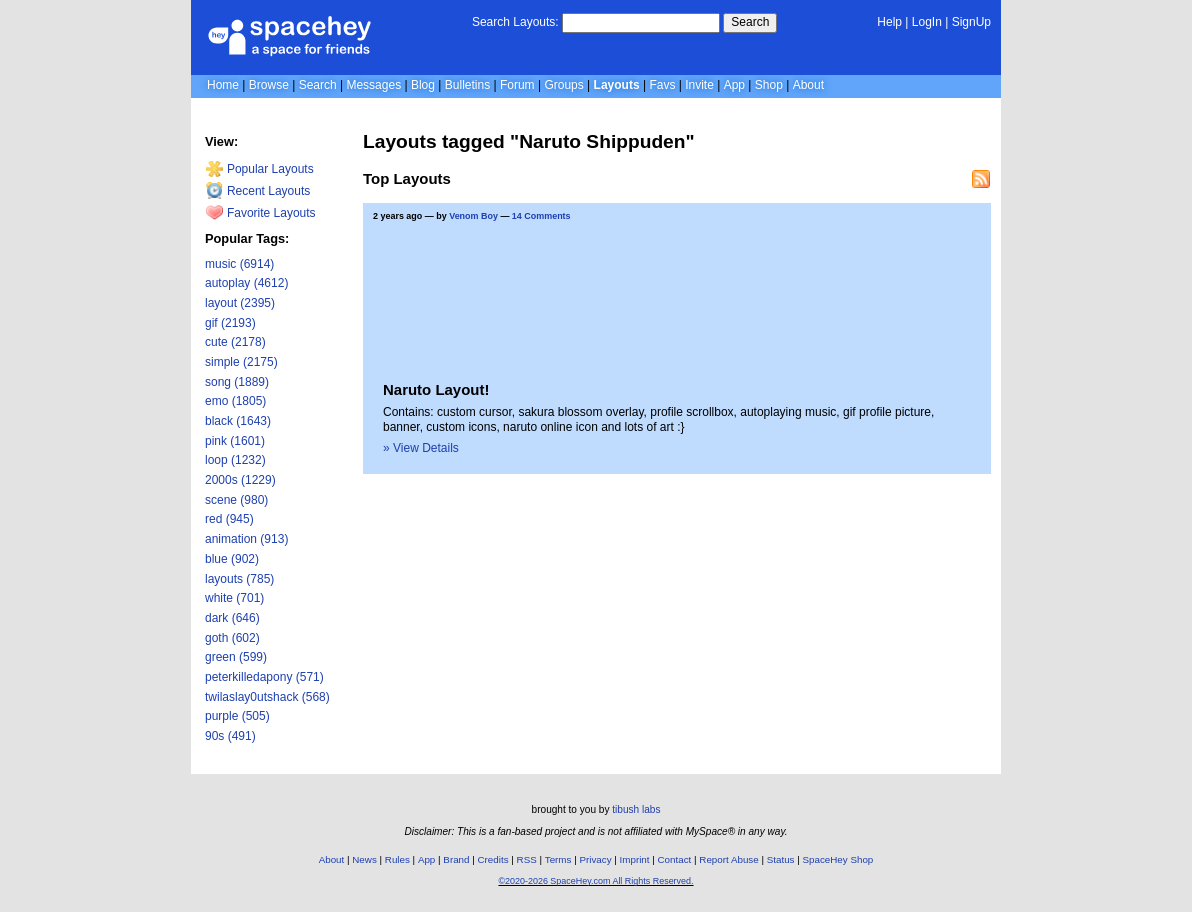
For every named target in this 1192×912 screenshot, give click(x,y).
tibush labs (636, 809)
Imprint (635, 859)
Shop (769, 85)
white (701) (234, 598)
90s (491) (230, 736)
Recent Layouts (258, 191)
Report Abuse (728, 859)
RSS (527, 859)
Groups (563, 85)
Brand (456, 859)
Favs (662, 85)
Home (223, 85)
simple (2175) (241, 362)
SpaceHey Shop (838, 859)
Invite (699, 85)
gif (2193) (230, 323)
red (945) (229, 519)
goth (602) (232, 638)
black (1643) (238, 421)
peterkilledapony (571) (264, 677)
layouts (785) (239, 579)
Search (750, 22)
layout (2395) (240, 303)
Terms (558, 859)
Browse (269, 85)
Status (781, 859)
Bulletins (467, 85)
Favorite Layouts (260, 213)
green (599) (236, 657)
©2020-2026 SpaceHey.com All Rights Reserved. (595, 881)
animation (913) (246, 539)
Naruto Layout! (436, 389)
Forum (517, 85)
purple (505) (237, 716)
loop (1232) (235, 460)
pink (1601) (235, 441)
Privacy (595, 859)
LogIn (927, 22)
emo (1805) (235, 401)
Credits (493, 859)
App (734, 85)
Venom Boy (473, 216)
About (808, 85)
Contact (675, 859)
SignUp (971, 22)
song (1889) (237, 382)
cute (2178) (235, 342)
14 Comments (541, 216)
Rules (397, 859)
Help (889, 22)
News (364, 859)
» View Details (421, 448)
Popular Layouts (259, 169)
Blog (423, 85)
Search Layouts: (515, 22)
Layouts (617, 85)
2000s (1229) (240, 480)
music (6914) (239, 264)
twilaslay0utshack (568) (267, 697)
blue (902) (232, 559)
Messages (373, 85)
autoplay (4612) (246, 283)
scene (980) (236, 500)
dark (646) (232, 618)
